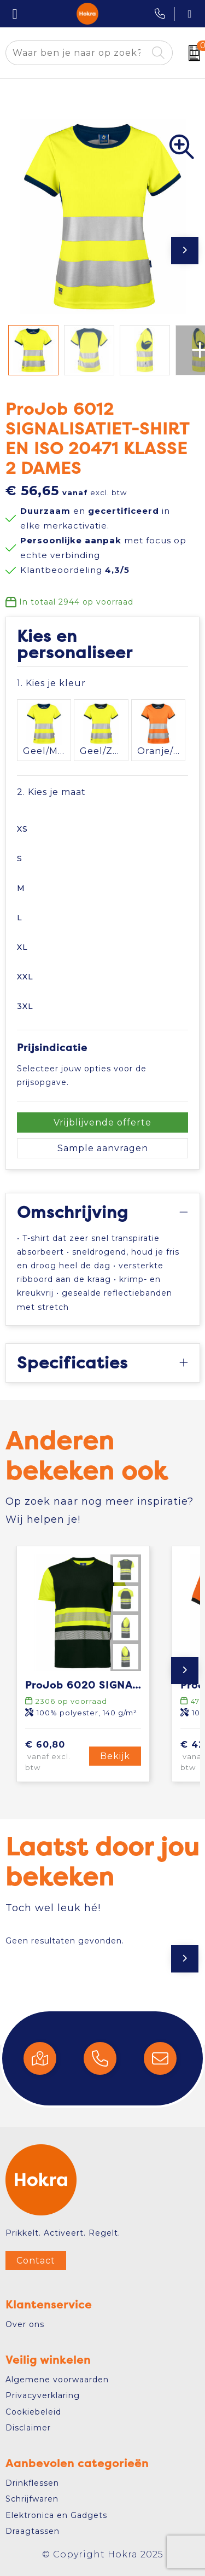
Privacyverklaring (42, 2395)
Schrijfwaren (31, 2499)
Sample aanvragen (102, 1148)
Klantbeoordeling (75, 570)
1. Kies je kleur (51, 683)
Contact (35, 2260)
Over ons (24, 2324)
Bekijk (115, 1756)
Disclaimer (28, 2428)
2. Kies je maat (51, 792)
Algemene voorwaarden (57, 2379)
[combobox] (76, 52)
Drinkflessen (32, 2483)
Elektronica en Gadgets (56, 2515)
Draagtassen (32, 2531)
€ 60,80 (55, 1756)
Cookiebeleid (33, 2412)
